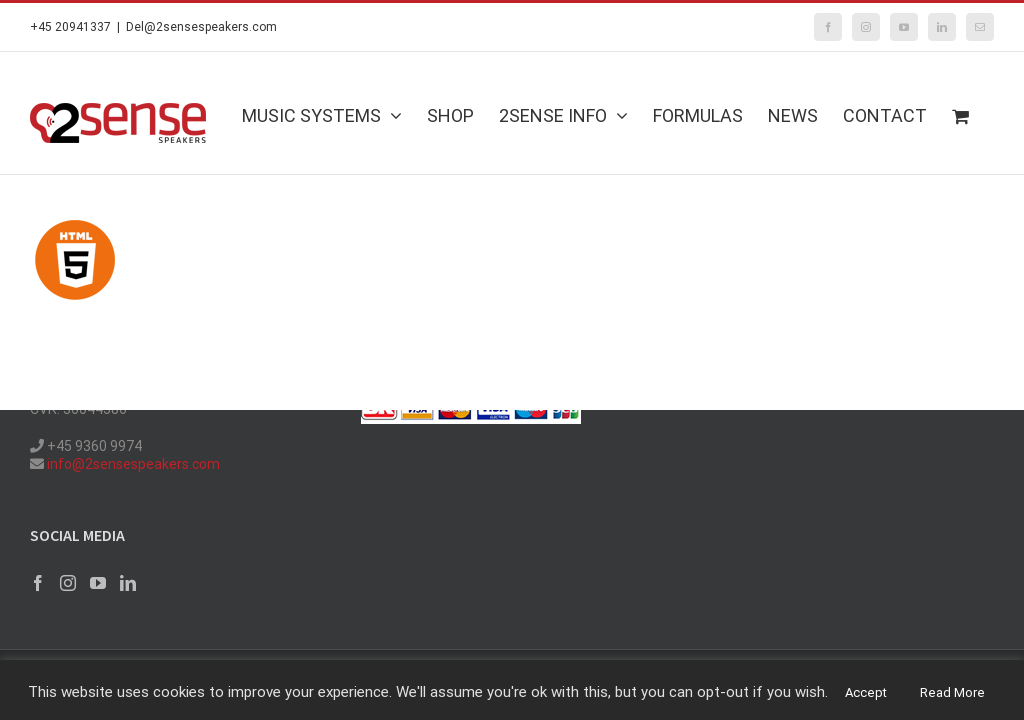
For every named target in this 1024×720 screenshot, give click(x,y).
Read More (952, 692)
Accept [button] (866, 692)
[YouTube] (98, 583)
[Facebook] (38, 583)
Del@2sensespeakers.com (201, 27)
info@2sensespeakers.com (132, 464)
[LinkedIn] (128, 583)
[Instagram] (68, 583)
